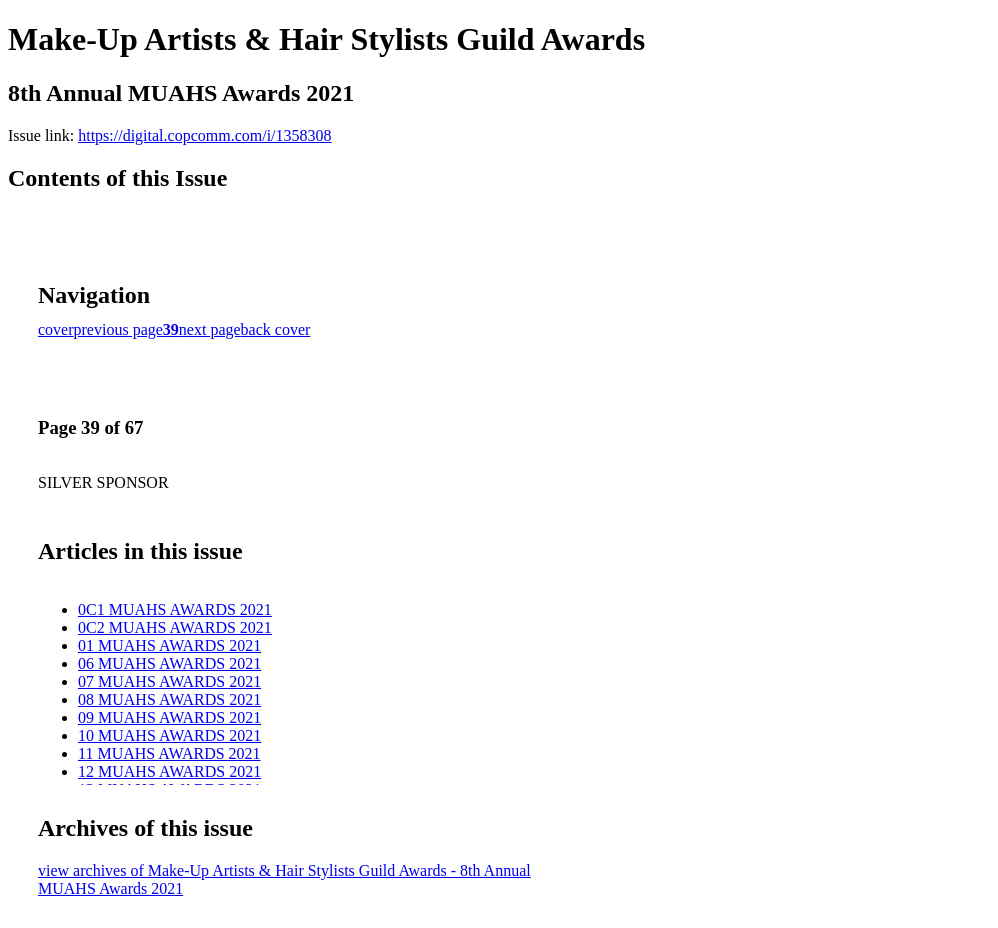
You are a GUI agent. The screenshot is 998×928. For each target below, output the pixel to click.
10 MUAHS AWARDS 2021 (169, 735)
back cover (276, 329)
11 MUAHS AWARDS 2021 (169, 753)
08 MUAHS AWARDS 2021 (169, 699)
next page (210, 329)
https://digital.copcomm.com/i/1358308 (204, 135)
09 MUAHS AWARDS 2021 (169, 717)
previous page (118, 329)
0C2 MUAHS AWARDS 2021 (175, 627)
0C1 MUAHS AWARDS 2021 (175, 609)
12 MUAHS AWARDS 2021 (169, 771)
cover (56, 329)
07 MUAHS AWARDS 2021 (169, 681)
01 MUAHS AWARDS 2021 (169, 645)
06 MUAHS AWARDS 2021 (169, 663)
